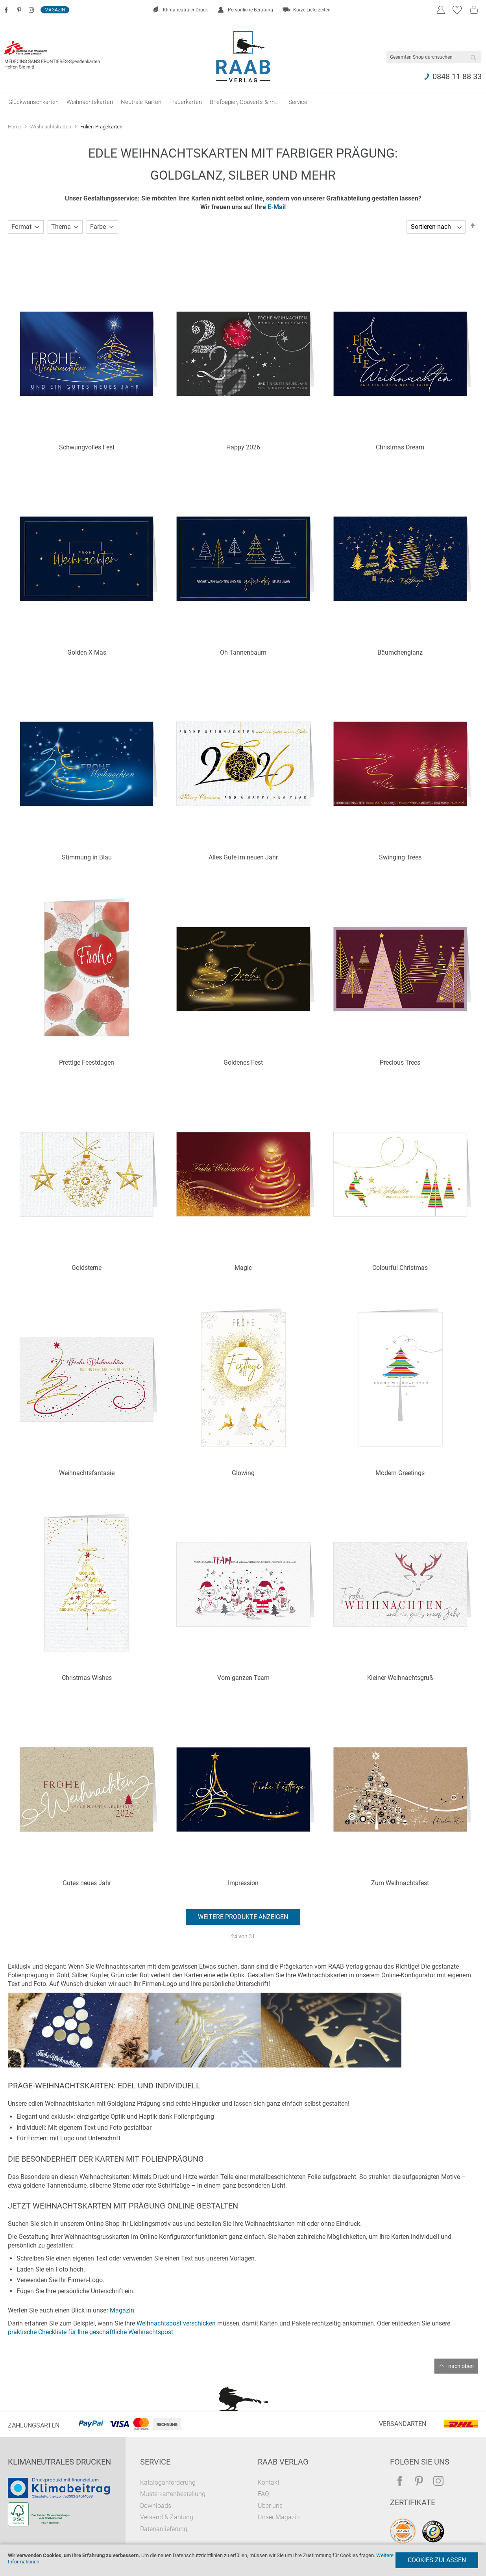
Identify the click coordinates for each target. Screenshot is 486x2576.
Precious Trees (400, 1062)
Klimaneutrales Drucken (59, 2462)
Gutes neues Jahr (87, 1883)
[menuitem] (33, 102)
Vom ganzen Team (243, 1677)
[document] (243, 2560)
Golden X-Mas (86, 652)
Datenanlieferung (163, 2529)
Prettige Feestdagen (86, 1062)
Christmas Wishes (87, 1677)
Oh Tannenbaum (243, 652)
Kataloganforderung (168, 2482)
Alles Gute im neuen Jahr (243, 857)
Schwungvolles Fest (87, 447)
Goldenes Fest (243, 1062)
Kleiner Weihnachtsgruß (400, 1677)
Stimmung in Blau (87, 857)
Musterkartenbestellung (172, 2494)
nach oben (461, 2366)
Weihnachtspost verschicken (176, 2323)
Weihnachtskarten (51, 127)
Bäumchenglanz (400, 652)
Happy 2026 (243, 447)
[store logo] (243, 56)
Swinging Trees (400, 857)
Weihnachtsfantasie (87, 1473)
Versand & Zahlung (166, 2517)
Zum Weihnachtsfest (400, 1883)
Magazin (54, 10)
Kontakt (268, 2482)
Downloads (155, 2505)
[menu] (243, 102)
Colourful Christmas (400, 1267)
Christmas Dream (400, 447)
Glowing (243, 1473)
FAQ (263, 2494)
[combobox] (434, 57)
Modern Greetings (400, 1473)
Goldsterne (87, 1267)
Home (15, 127)
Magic (243, 1267)
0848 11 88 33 (457, 76)
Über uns (270, 2505)
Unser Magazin (279, 2517)
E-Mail (277, 207)
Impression (243, 1883)
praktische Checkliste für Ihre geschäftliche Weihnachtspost (90, 2332)
